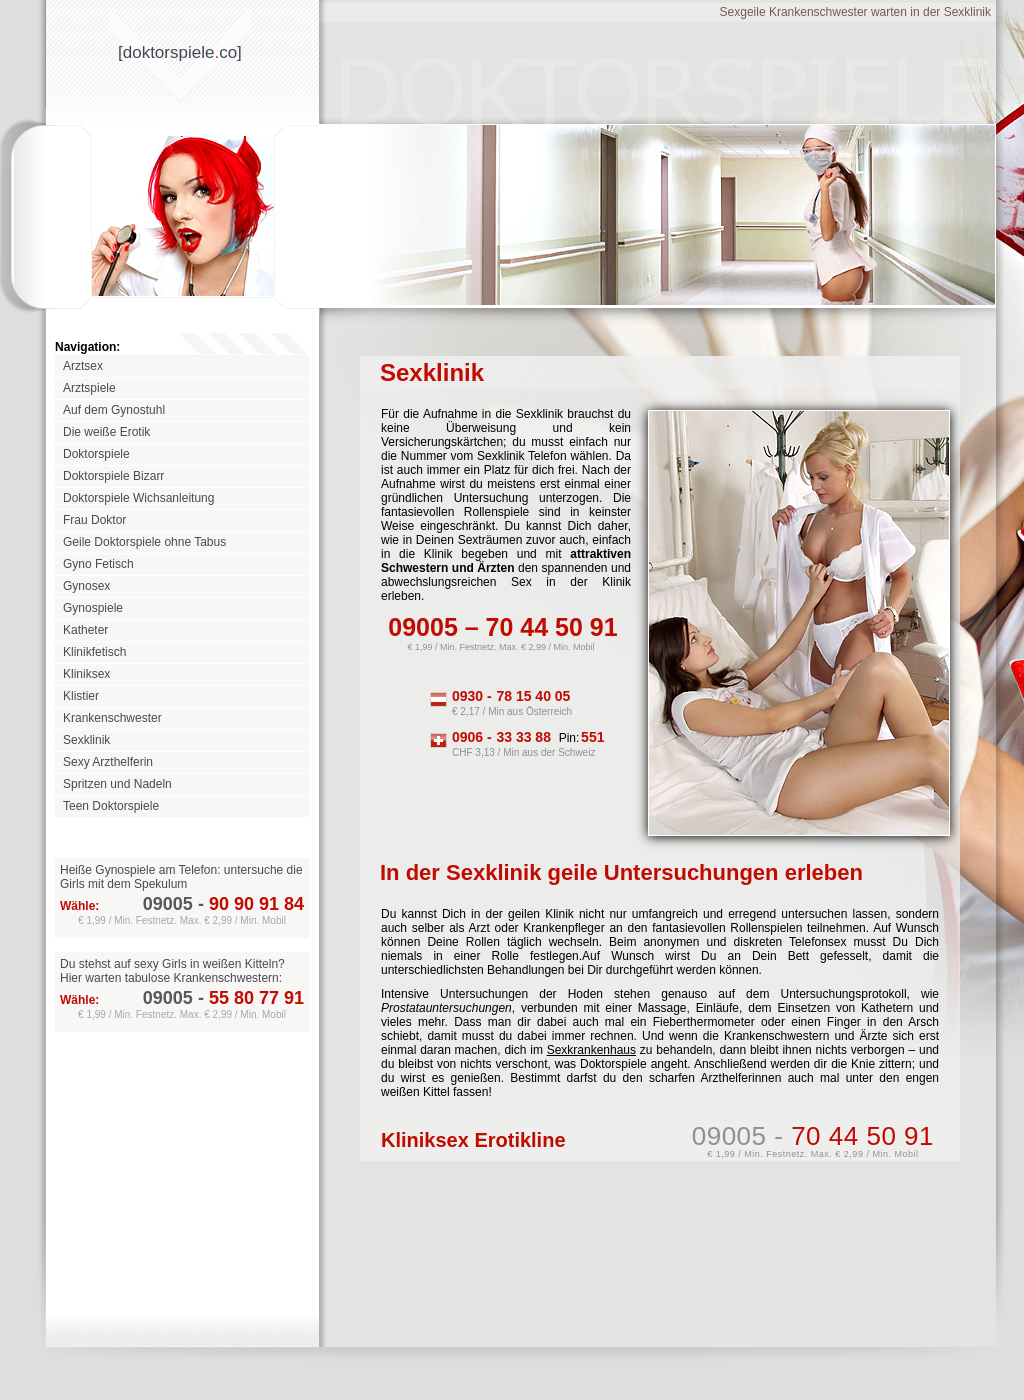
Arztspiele (89, 388)
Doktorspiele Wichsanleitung (138, 498)
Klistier (81, 696)
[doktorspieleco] (180, 52)
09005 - (813, 1136)
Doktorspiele (96, 454)
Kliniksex (86, 674)
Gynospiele (93, 608)
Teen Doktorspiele (111, 806)
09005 (168, 904)
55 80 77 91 (248, 998)
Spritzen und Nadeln (117, 784)
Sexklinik (86, 740)
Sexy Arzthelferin (108, 762)
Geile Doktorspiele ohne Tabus (144, 542)
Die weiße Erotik (106, 432)
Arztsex (83, 366)
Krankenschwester (112, 718)
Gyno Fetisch (98, 564)
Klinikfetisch (94, 652)
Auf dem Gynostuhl (114, 410)
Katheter (85, 630)
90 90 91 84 (248, 904)
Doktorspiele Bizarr (113, 476)
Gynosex (86, 586)
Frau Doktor (94, 520)
